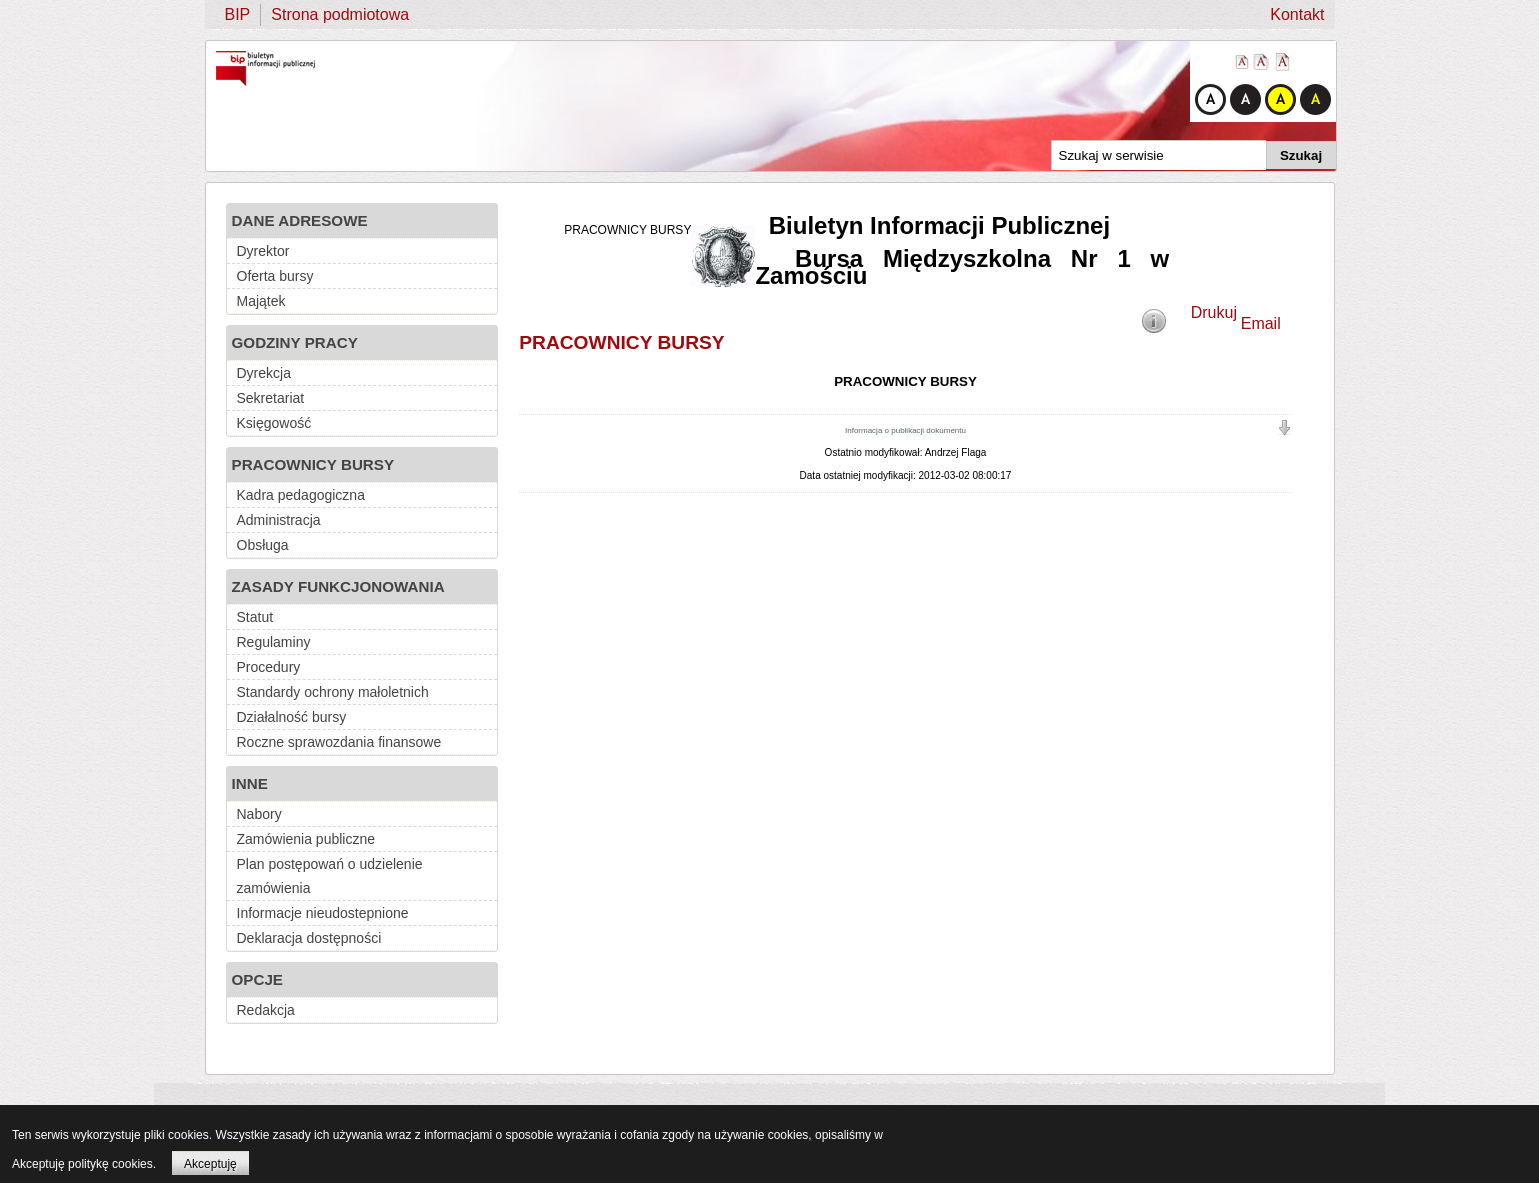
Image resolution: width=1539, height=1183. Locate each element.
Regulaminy (274, 642)
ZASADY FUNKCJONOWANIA (338, 586)
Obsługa (263, 545)
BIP (238, 14)
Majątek (261, 301)
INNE (250, 783)
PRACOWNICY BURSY (313, 464)
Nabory (259, 814)
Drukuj (1214, 312)
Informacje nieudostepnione (323, 913)
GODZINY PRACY (295, 342)
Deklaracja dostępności (309, 938)
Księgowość (274, 423)
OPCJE (258, 979)
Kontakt (1297, 14)
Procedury (269, 667)
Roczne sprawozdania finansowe (339, 742)
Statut (255, 617)
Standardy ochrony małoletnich (333, 692)
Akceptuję (210, 1164)
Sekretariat (271, 398)
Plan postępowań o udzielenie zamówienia (330, 876)
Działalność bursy (292, 717)
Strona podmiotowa (340, 14)
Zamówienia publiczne (306, 839)
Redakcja (266, 1010)
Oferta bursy (275, 276)
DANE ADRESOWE (300, 220)
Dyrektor (263, 251)
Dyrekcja (264, 373)
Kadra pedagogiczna (301, 495)
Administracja (279, 520)
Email (1261, 323)
